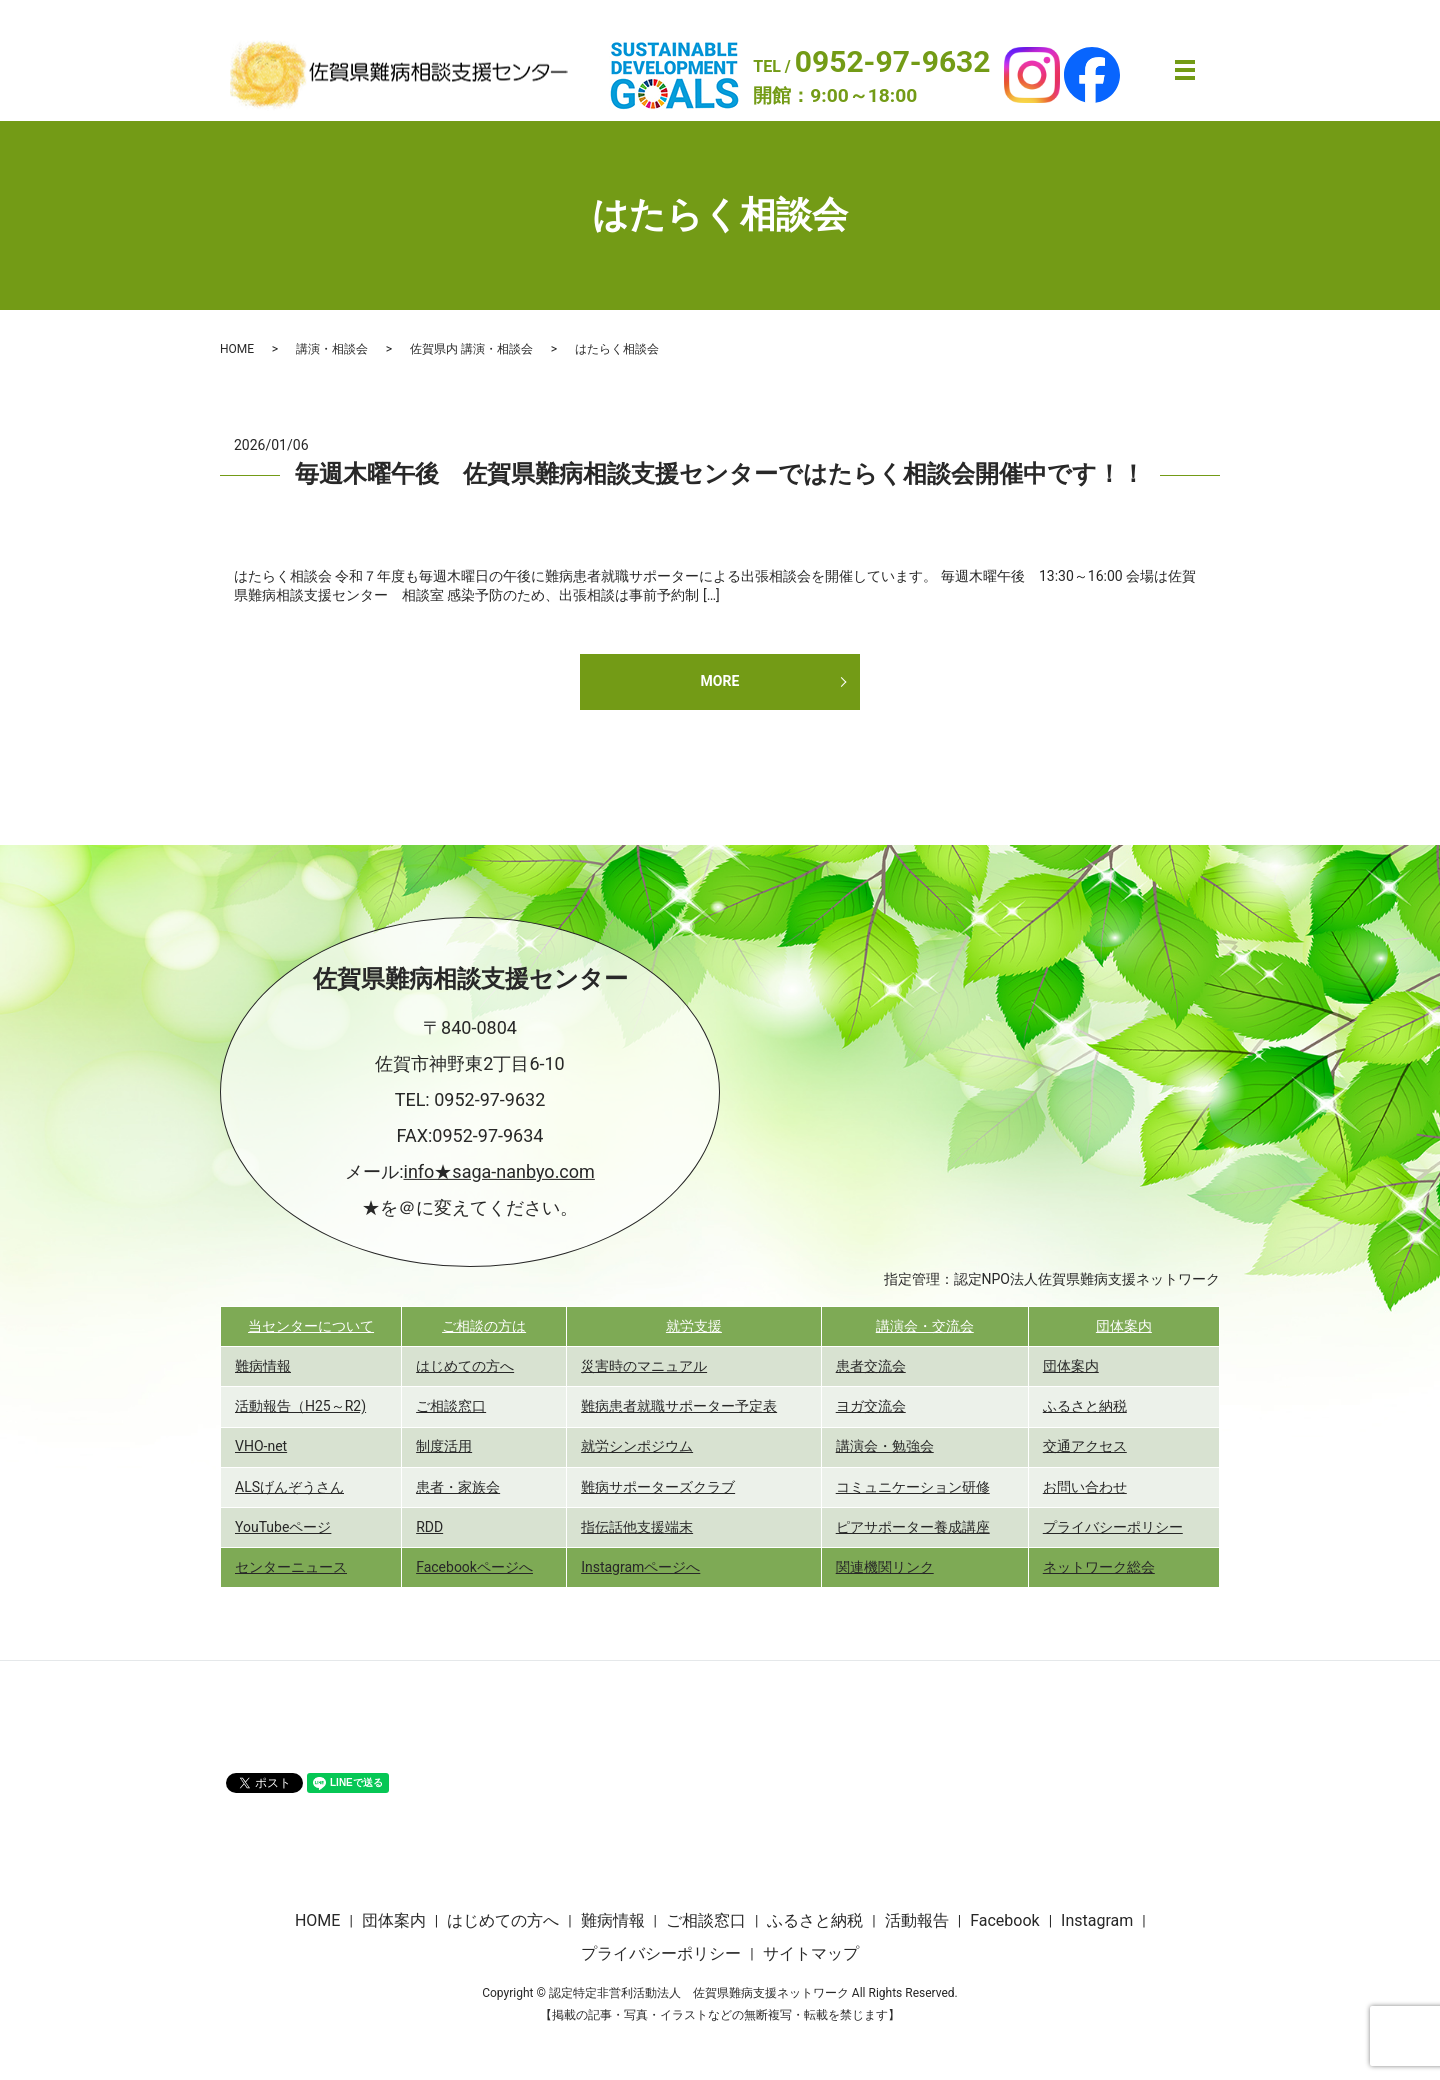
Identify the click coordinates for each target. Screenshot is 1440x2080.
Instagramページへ (640, 1567)
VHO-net (261, 1446)
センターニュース (291, 1567)
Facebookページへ (474, 1567)
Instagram (1097, 1920)
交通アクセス (1085, 1446)
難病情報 (263, 1366)
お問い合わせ (1085, 1487)
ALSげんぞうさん (289, 1487)
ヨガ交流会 (871, 1406)
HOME (237, 349)
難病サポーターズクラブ (658, 1487)
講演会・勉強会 (885, 1446)
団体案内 (1124, 1326)
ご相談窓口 (451, 1406)
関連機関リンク (885, 1567)
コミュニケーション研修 (913, 1487)
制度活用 (444, 1446)
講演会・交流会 (925, 1326)
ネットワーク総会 (1099, 1567)
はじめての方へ (465, 1366)
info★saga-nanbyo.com (499, 1171)
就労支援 (694, 1326)
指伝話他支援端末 (637, 1527)
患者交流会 (871, 1366)
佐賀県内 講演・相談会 (471, 349)
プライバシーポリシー (1113, 1527)
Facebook (1004, 1920)
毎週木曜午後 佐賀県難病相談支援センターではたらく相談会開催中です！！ (720, 474)
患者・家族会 (458, 1487)
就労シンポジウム (637, 1446)
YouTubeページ (283, 1527)
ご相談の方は (484, 1326)
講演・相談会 (332, 349)
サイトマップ (811, 1953)
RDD (429, 1527)
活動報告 (917, 1920)
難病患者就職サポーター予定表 (679, 1406)
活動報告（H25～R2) (300, 1406)
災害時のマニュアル (644, 1366)
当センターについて (311, 1326)
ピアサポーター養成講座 (913, 1527)
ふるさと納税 (1085, 1406)
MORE (720, 681)
